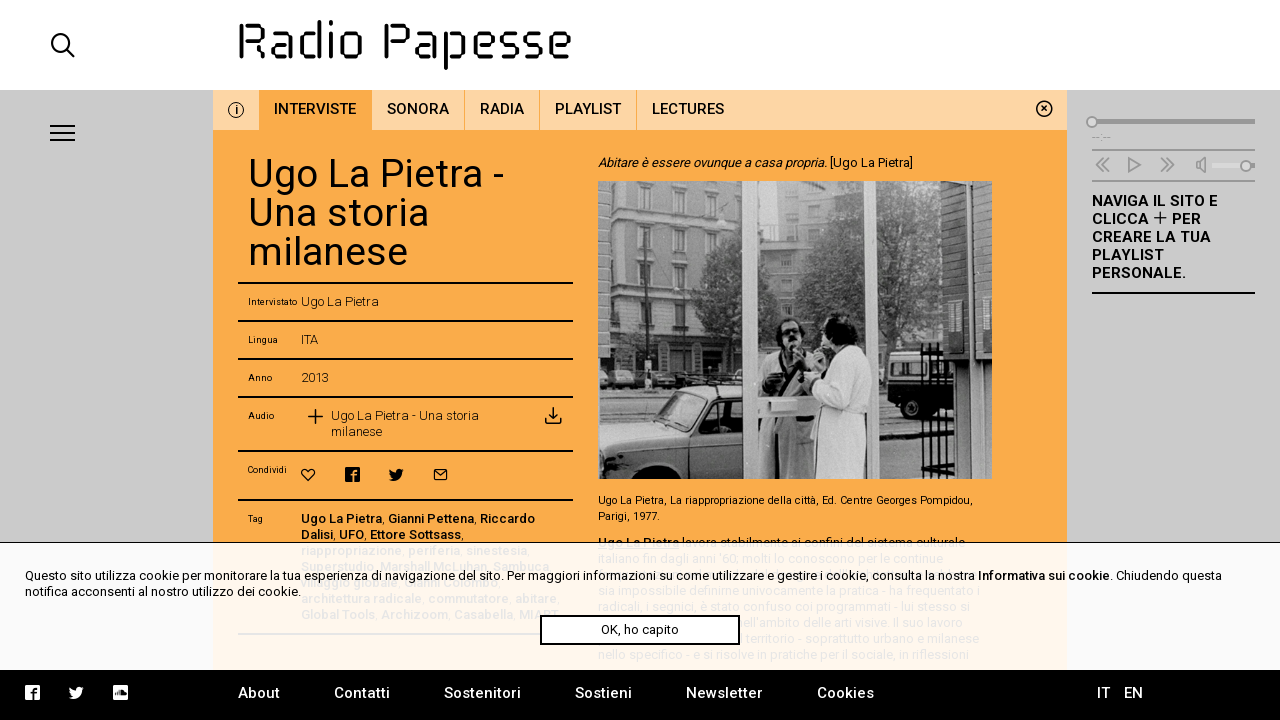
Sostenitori (482, 693)
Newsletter (724, 693)
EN (1133, 693)
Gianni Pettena (431, 518)
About (259, 693)
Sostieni (603, 693)
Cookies (845, 693)
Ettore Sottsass (415, 534)
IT (1103, 693)
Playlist (588, 109)
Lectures (688, 109)
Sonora (418, 109)
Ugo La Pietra (341, 518)
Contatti (362, 693)
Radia (502, 109)
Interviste (315, 109)
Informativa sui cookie (1044, 575)
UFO (351, 534)
